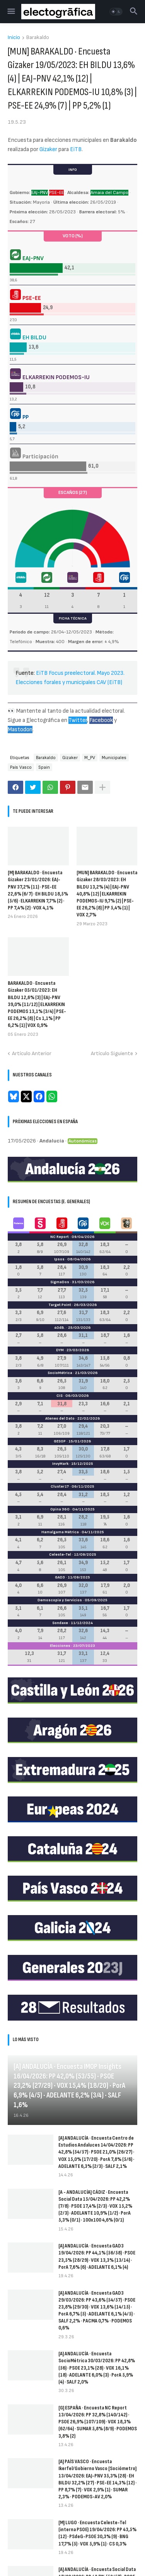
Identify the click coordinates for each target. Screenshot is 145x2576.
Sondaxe (60, 1623)
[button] (10, 11)
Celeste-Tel (60, 1554)
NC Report (59, 1236)
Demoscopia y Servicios (60, 1600)
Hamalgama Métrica (60, 1532)
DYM (60, 1350)
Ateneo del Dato (60, 1418)
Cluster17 (60, 1486)
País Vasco (21, 767)
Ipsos (59, 1259)
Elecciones (60, 1645)
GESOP (60, 1441)
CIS (59, 1395)
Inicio (14, 38)
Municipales (114, 758)
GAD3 (60, 1577)
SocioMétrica (60, 1373)
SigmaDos (59, 1282)
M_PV (89, 758)
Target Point (59, 1304)
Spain (44, 767)
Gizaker (48, 149)
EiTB (76, 149)
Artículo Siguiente (112, 1053)
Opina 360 (60, 1509)
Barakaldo (37, 38)
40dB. (59, 1327)
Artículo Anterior (31, 1053)
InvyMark (60, 1463)
